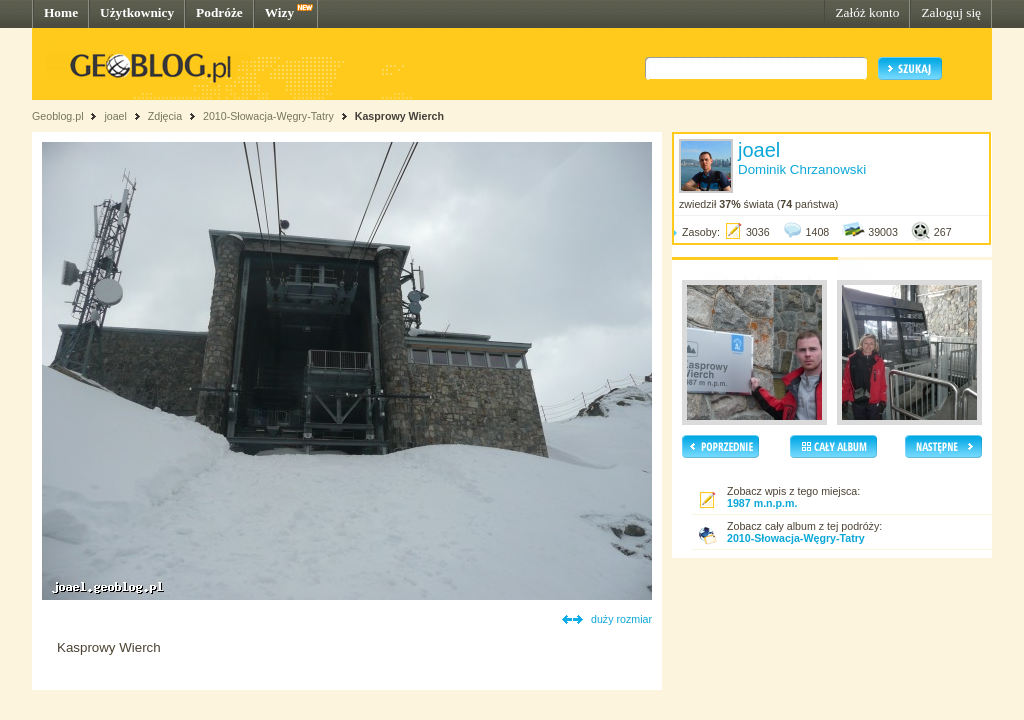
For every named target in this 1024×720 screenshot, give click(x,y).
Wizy (279, 12)
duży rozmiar (621, 619)
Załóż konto (867, 12)
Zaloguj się (951, 12)
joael (115, 116)
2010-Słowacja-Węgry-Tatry (268, 116)
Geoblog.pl (58, 116)
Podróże (219, 12)
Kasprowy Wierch (399, 116)
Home (61, 12)
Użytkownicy (137, 12)
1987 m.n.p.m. (762, 503)
